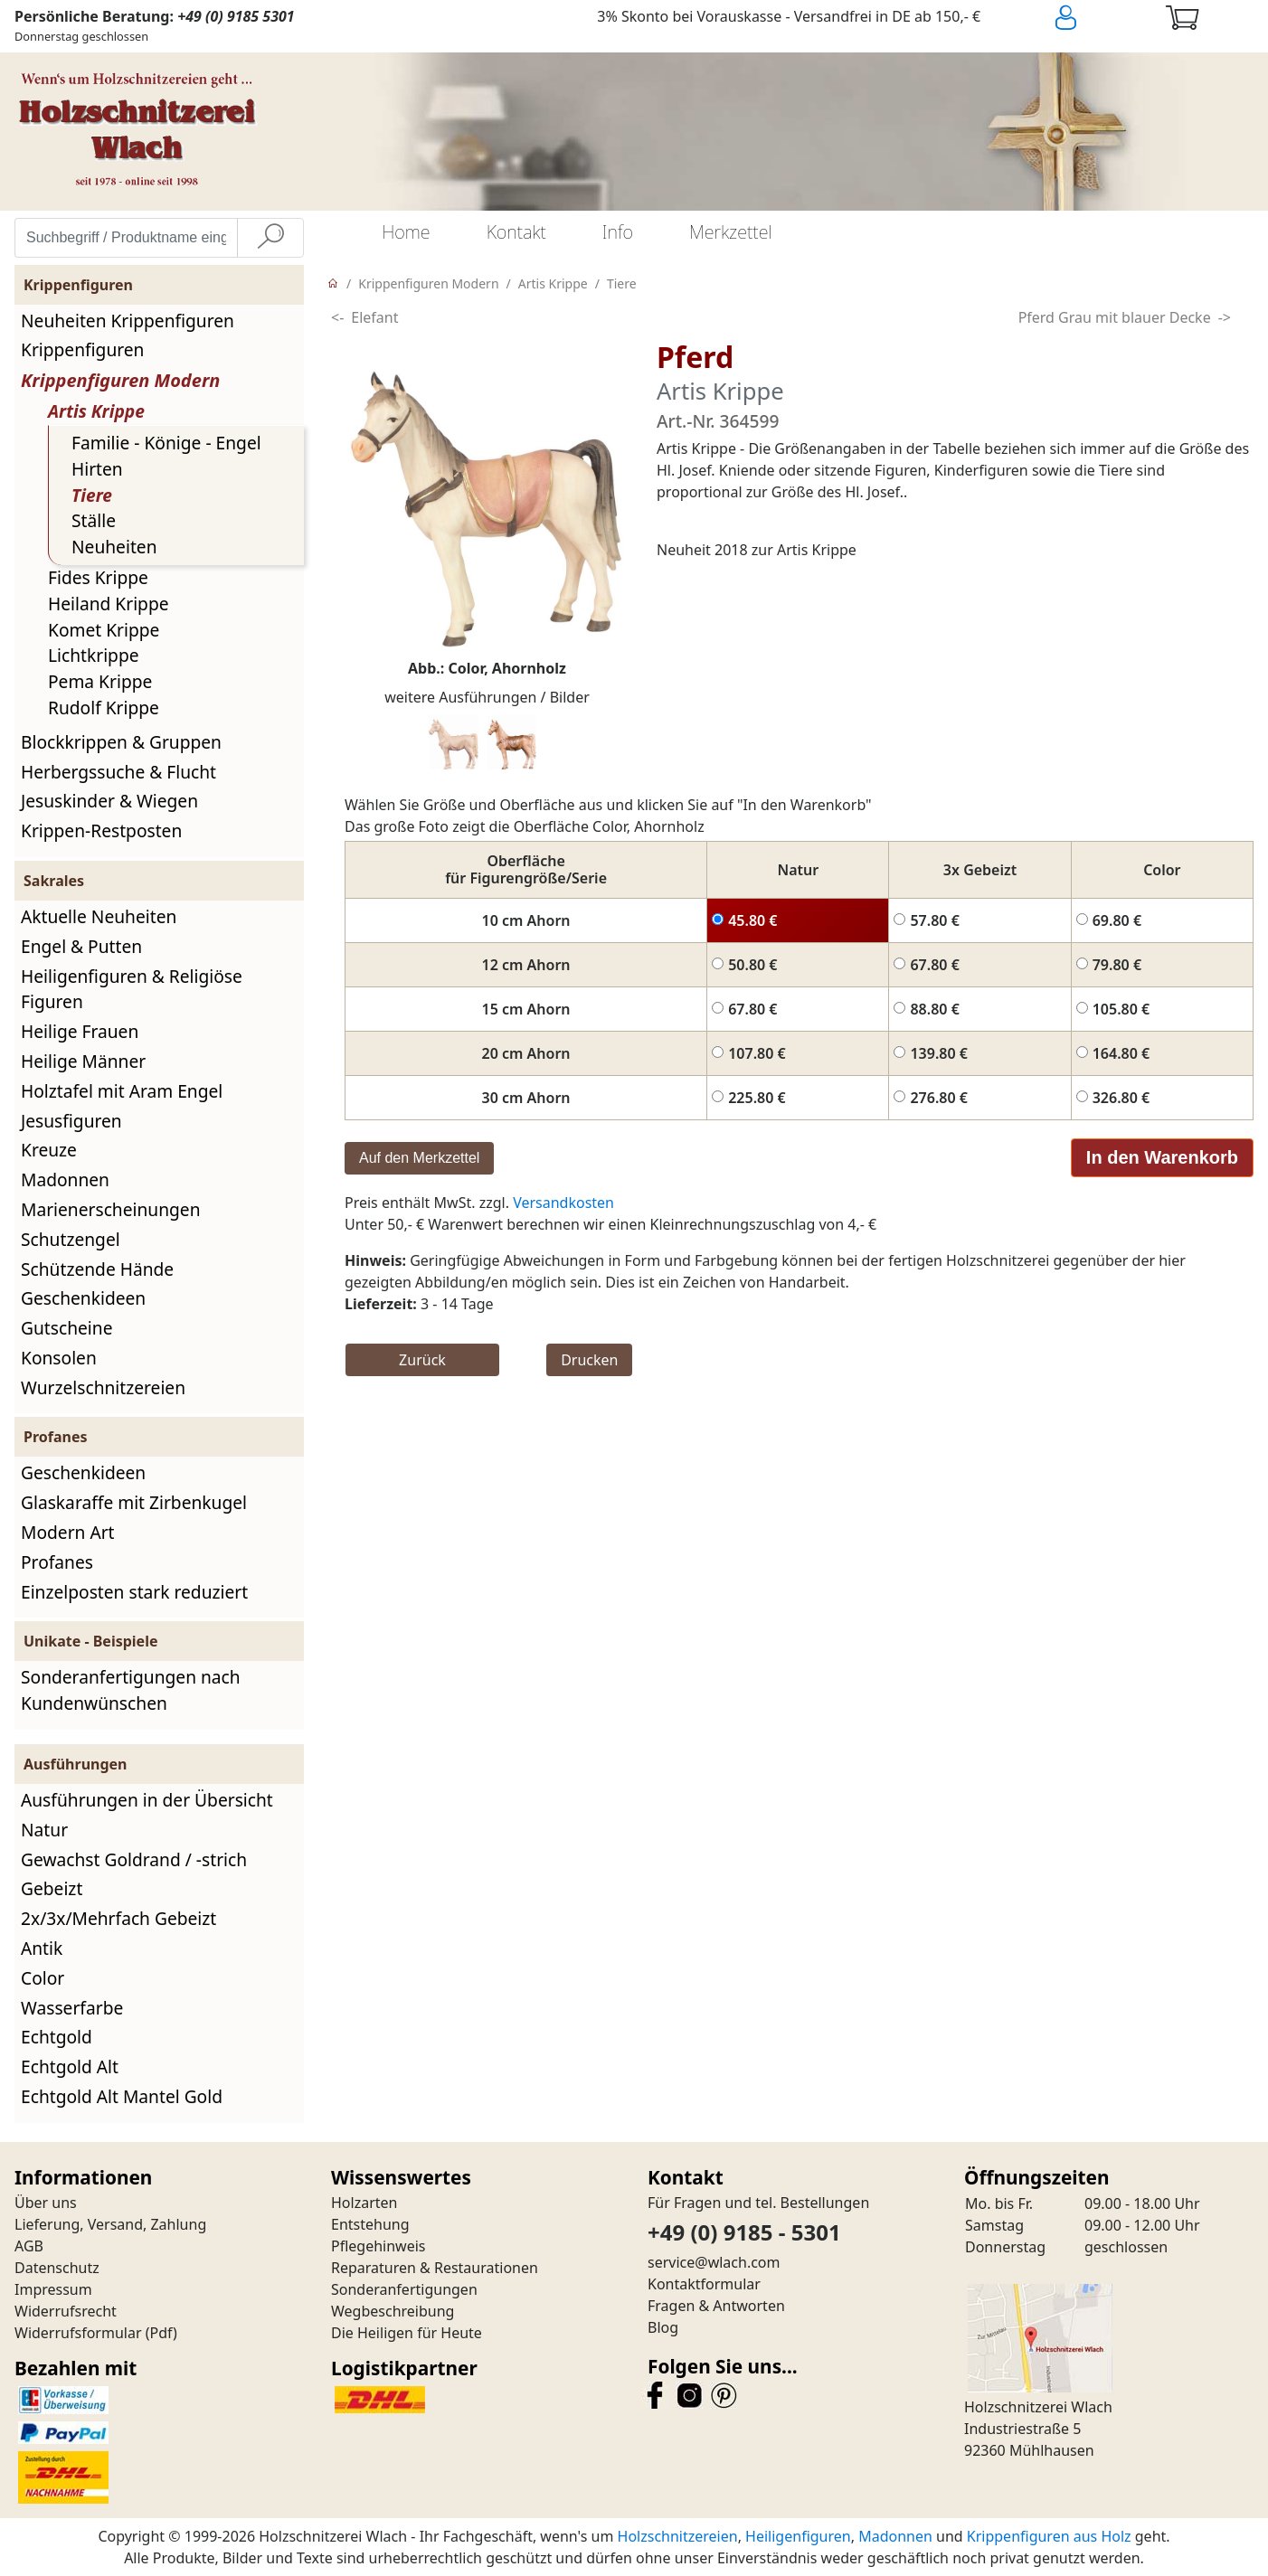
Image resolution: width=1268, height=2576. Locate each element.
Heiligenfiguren (798, 2536)
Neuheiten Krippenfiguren (127, 320)
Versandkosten (563, 1203)
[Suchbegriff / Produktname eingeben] (126, 238)
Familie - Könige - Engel (166, 442)
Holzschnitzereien (678, 2536)
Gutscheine (66, 1328)
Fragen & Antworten (716, 2306)
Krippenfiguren (82, 349)
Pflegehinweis (378, 2246)
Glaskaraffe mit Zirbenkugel (134, 1502)
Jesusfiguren (71, 1121)
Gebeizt (51, 1888)
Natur (44, 1829)
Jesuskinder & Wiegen (109, 800)
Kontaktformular (704, 2284)
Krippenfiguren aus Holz (1049, 2536)
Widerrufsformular (78, 2333)
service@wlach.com (714, 2262)
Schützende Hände (97, 1269)
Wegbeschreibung (392, 2311)
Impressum (53, 2289)
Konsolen (59, 1357)
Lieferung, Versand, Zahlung (110, 2224)
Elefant (374, 317)
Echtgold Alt (69, 2066)
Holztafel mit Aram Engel (121, 1091)
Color (42, 1978)
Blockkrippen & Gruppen (121, 742)
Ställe (93, 520)
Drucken (589, 1360)
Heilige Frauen (79, 1031)
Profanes (57, 1562)
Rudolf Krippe (103, 707)
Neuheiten (114, 546)
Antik (41, 1948)
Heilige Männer (83, 1061)
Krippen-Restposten (101, 830)
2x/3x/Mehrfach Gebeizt (118, 1918)
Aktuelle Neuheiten (98, 916)
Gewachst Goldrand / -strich (134, 1859)
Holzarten (364, 2203)
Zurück (422, 1360)
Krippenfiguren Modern (120, 380)
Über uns (45, 2203)
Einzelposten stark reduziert (134, 1592)
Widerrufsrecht (65, 2311)
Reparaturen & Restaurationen (434, 2268)
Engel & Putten (81, 946)
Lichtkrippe (93, 655)
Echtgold (56, 2036)
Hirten (97, 469)
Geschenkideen (83, 1298)
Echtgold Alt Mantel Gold (121, 2096)
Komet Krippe (103, 630)
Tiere (91, 495)
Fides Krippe (98, 577)
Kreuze (49, 1149)
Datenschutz (56, 2268)
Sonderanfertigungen (404, 2289)
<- (337, 317)
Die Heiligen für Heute (406, 2333)
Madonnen (65, 1179)
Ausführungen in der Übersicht (147, 1800)
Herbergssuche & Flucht (118, 772)
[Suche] (270, 238)
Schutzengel (70, 1239)
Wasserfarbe (72, 2008)
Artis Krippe (96, 411)
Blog (663, 2327)
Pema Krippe (100, 681)
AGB (28, 2246)
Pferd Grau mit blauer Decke (1114, 317)
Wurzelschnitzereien (103, 1387)
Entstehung (370, 2224)
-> (1224, 317)
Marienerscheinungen (111, 1209)
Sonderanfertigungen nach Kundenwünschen (131, 1690)
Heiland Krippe (108, 603)
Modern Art (68, 1532)
